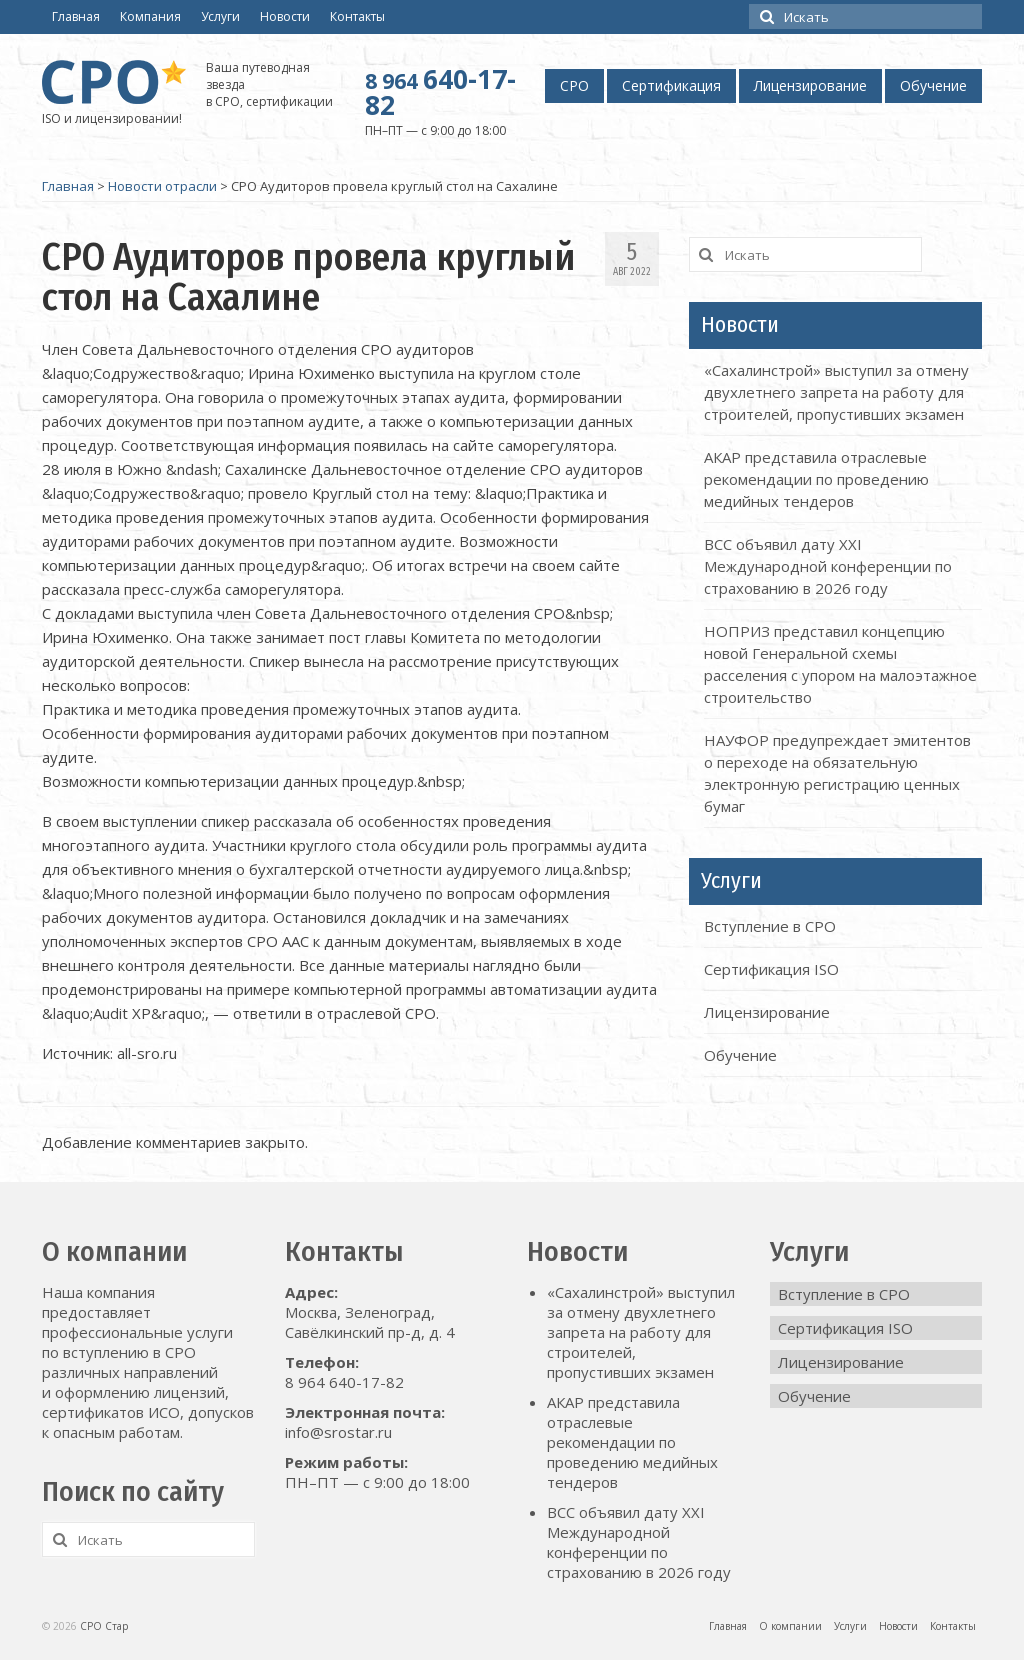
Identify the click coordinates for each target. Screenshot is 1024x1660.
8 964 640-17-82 (344, 1382)
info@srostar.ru (338, 1432)
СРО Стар (104, 1626)
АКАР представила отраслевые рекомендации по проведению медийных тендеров (816, 479)
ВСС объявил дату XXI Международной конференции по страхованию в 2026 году (828, 566)
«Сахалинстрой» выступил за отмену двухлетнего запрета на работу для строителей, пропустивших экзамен (836, 392)
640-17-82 (440, 92)
